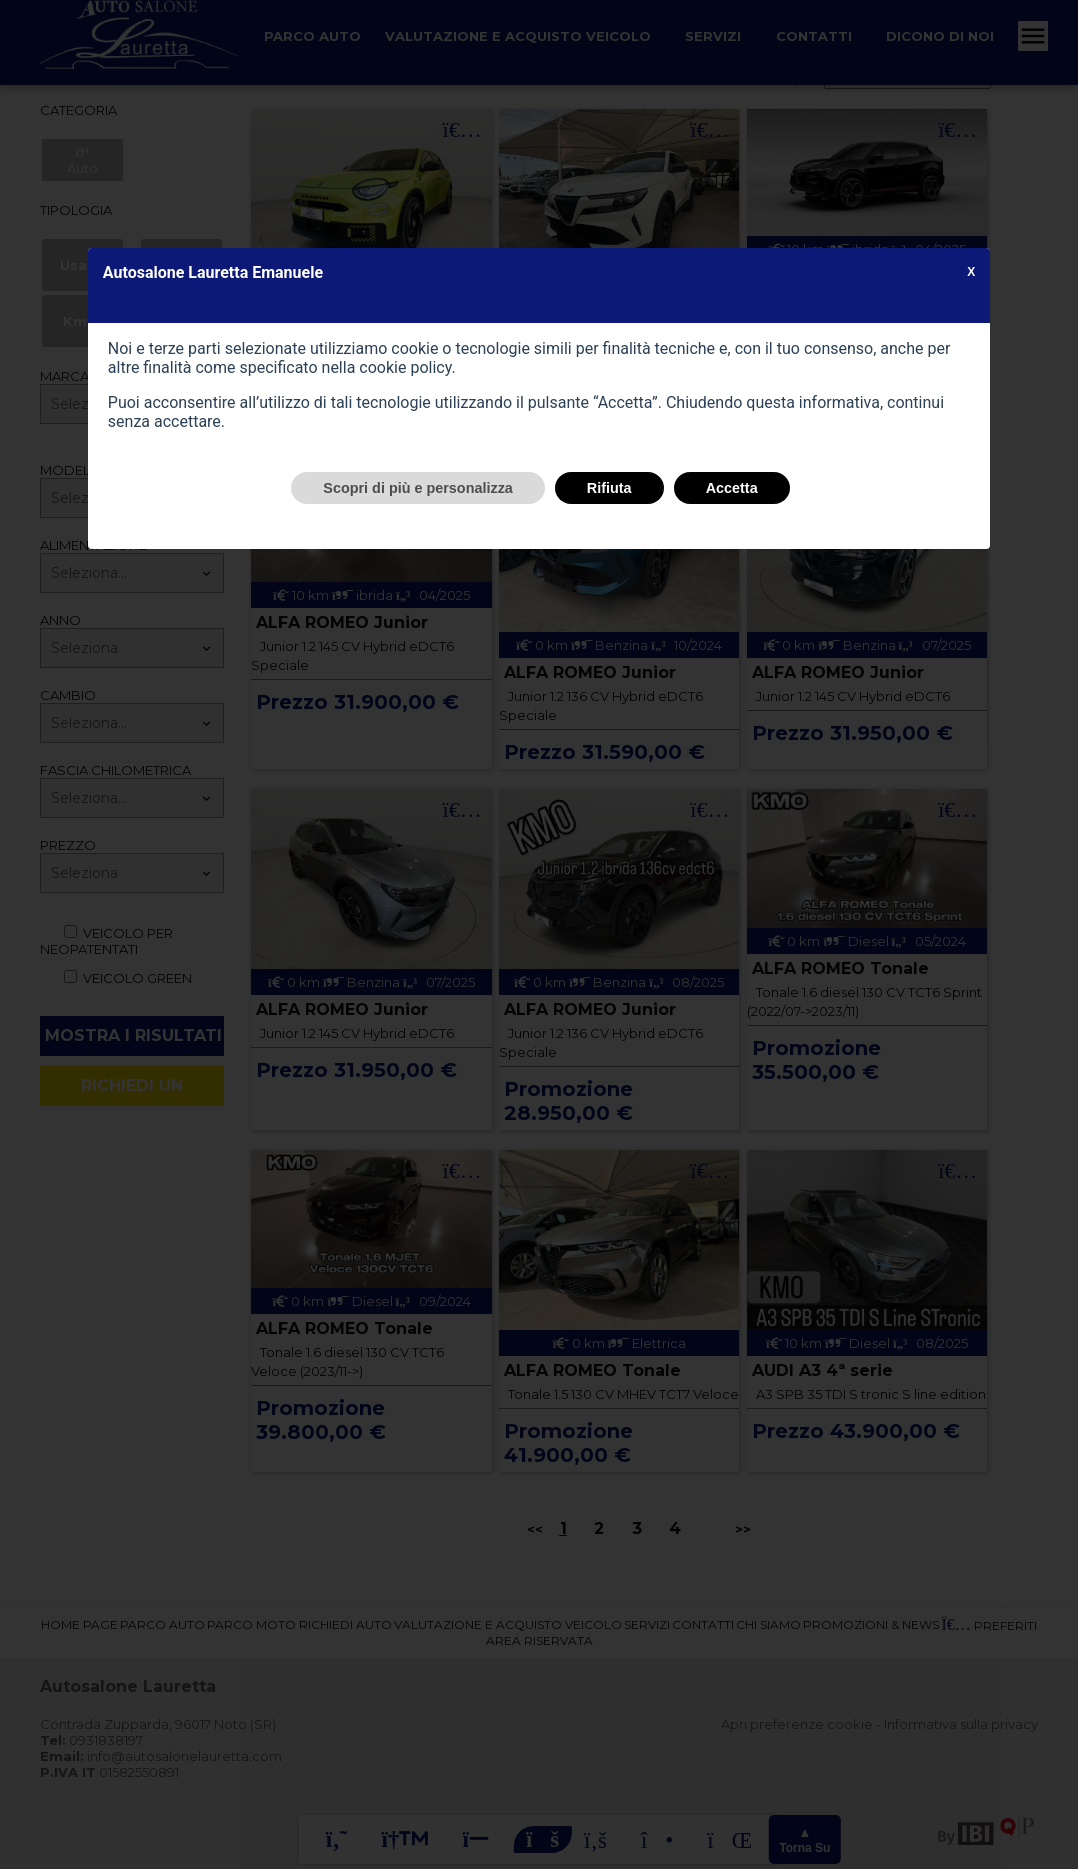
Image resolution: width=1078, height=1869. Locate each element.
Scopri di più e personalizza (418, 488)
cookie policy (405, 367)
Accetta (732, 488)
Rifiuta (609, 488)
